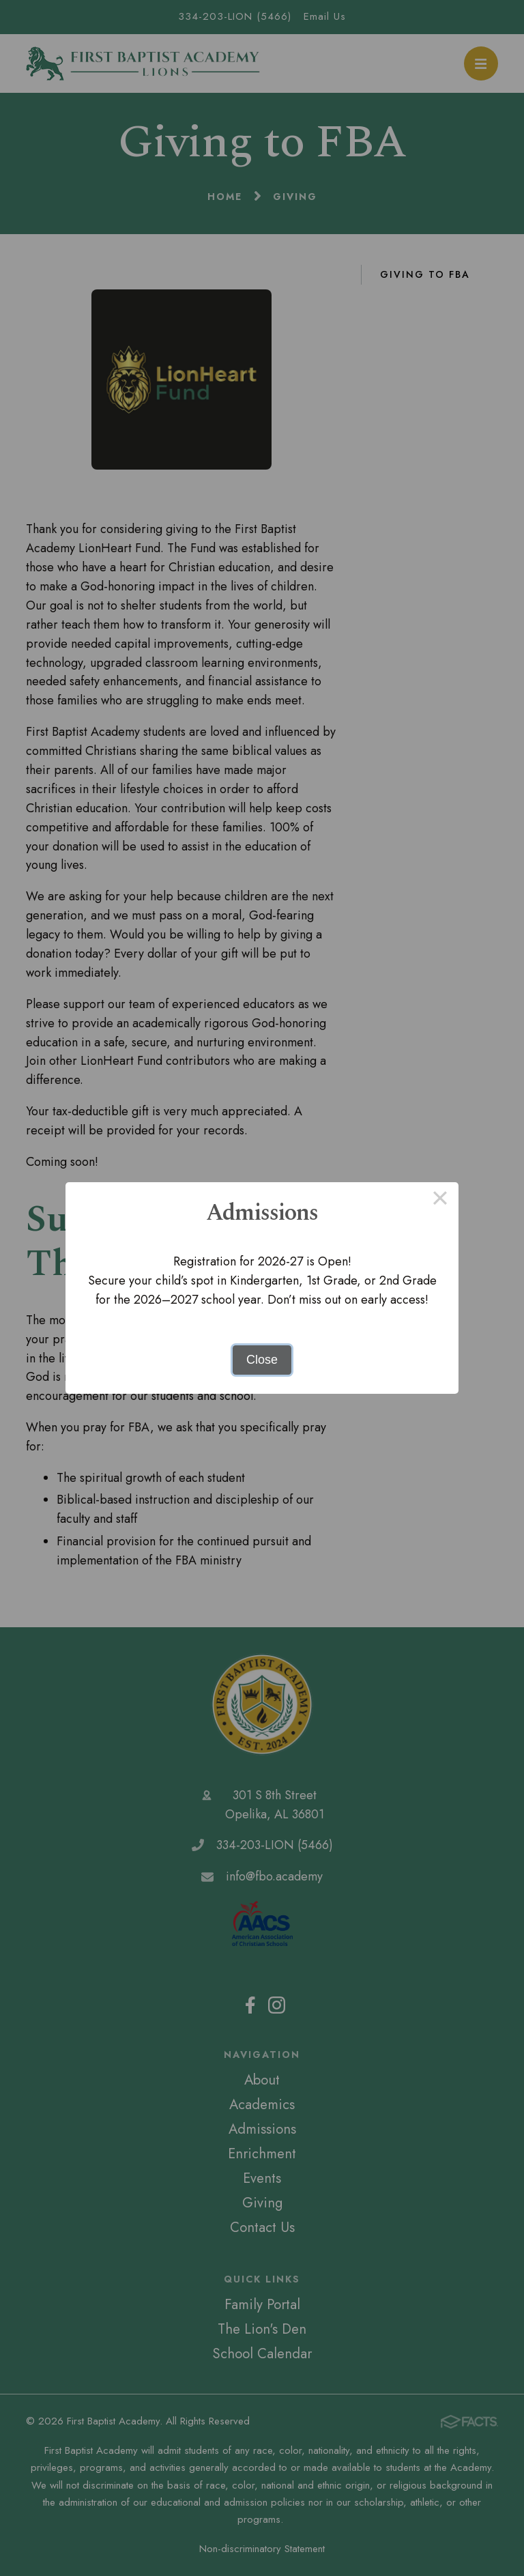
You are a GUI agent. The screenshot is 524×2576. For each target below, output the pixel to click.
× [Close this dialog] (440, 1200)
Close (262, 1359)
